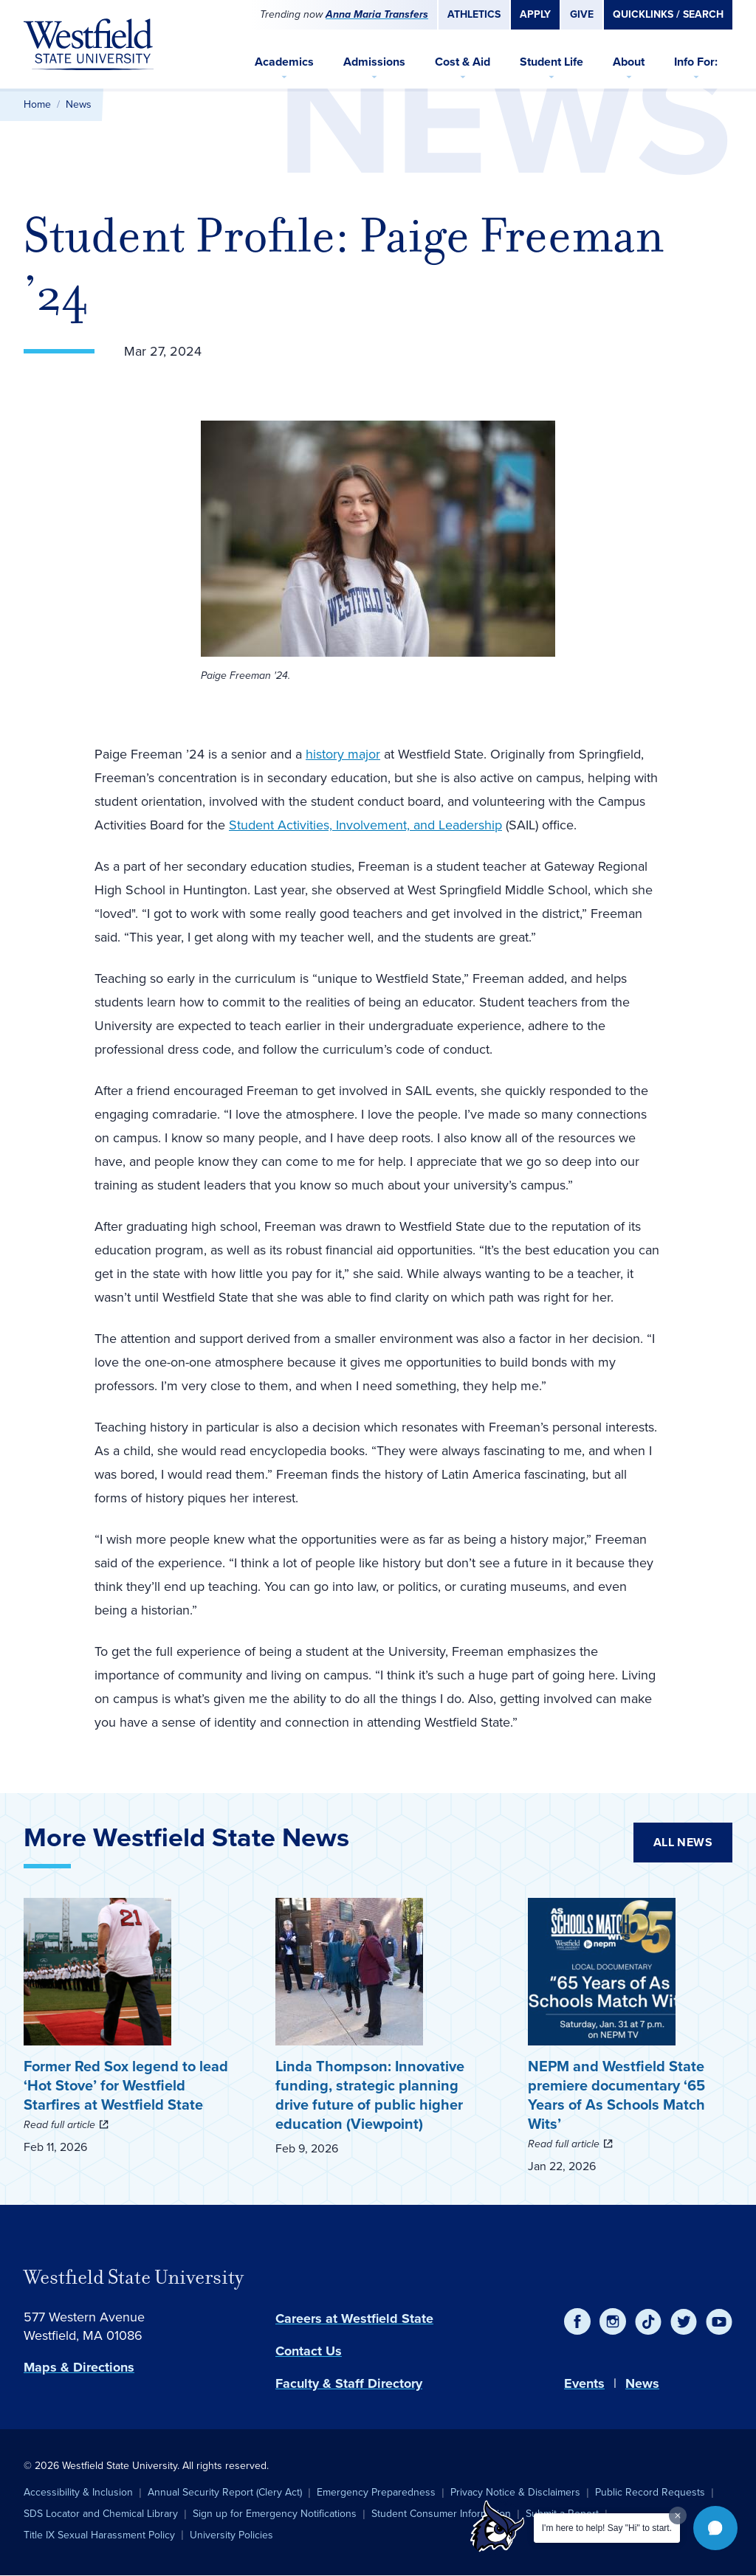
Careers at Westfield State (354, 2318)
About (629, 61)
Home (37, 104)
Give (582, 14)
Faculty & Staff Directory (348, 2383)
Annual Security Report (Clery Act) (225, 2492)
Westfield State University (134, 2277)
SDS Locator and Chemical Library (101, 2513)
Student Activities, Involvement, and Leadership (365, 825)
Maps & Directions (79, 2367)
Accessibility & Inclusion (78, 2492)
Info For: (696, 61)
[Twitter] (683, 2321)
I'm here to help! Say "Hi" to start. (607, 2528)
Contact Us (308, 2351)
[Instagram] (612, 2321)
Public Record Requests (650, 2492)
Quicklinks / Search (668, 14)
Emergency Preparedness (376, 2492)
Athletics (474, 14)
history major (343, 754)
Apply (535, 14)
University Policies (231, 2535)
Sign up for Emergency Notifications (275, 2513)
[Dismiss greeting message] (678, 2515)
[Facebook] (577, 2321)
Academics (284, 61)
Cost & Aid (462, 61)
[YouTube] (719, 2321)
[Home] (89, 44)
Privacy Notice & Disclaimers (515, 2492)
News (79, 104)
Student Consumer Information (441, 2513)
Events (584, 2383)
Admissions (374, 61)
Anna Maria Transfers (377, 14)
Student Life (551, 61)
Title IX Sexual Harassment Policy (99, 2535)
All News (682, 1842)
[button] (715, 2528)
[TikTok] (648, 2321)
